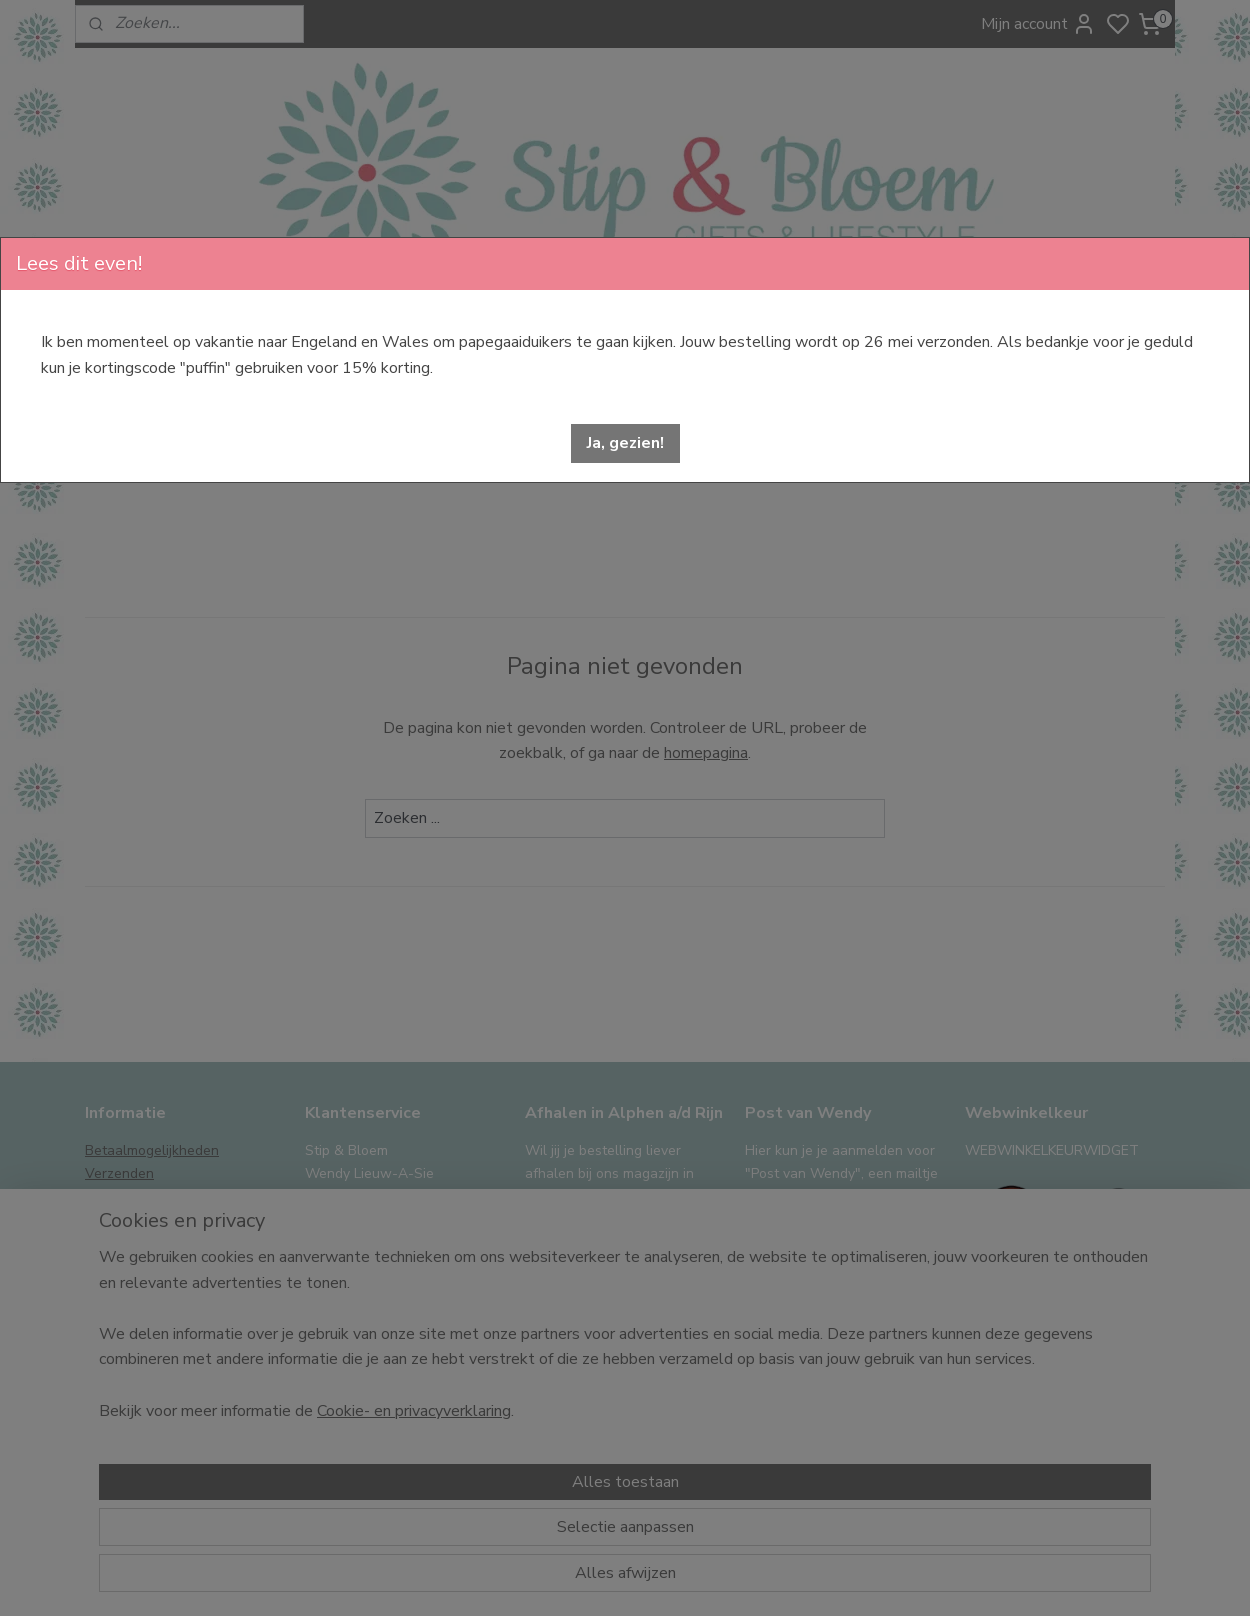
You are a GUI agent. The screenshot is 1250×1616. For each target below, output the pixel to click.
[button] (625, 443)
